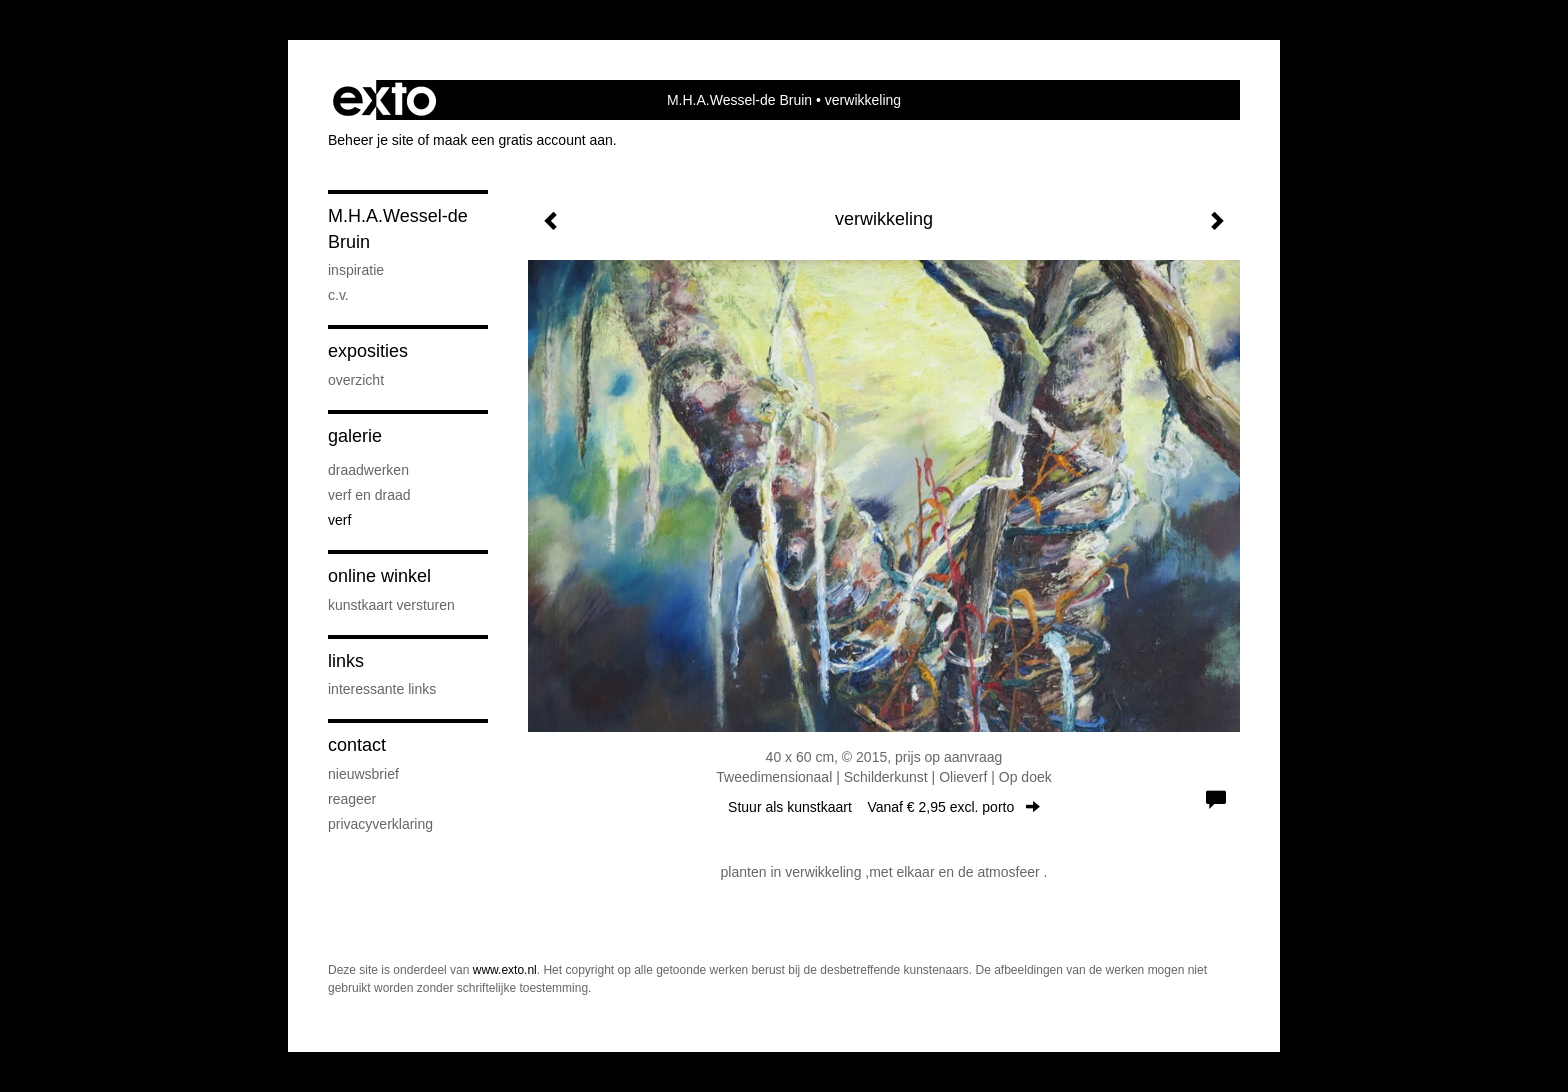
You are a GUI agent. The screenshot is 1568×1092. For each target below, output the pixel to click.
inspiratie (356, 270)
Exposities (368, 351)
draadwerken (368, 470)
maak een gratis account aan (523, 140)
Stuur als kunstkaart (884, 807)
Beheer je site (371, 140)
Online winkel (379, 576)
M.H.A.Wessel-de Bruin (739, 100)
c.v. (338, 295)
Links (346, 661)
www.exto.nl (505, 970)
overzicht (356, 380)
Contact (357, 745)
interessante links (382, 689)
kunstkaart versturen (391, 605)
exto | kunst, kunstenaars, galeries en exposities (384, 100)
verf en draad (369, 495)
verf (339, 520)
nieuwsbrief (363, 774)
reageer (352, 799)
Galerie (355, 436)
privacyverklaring (380, 824)
